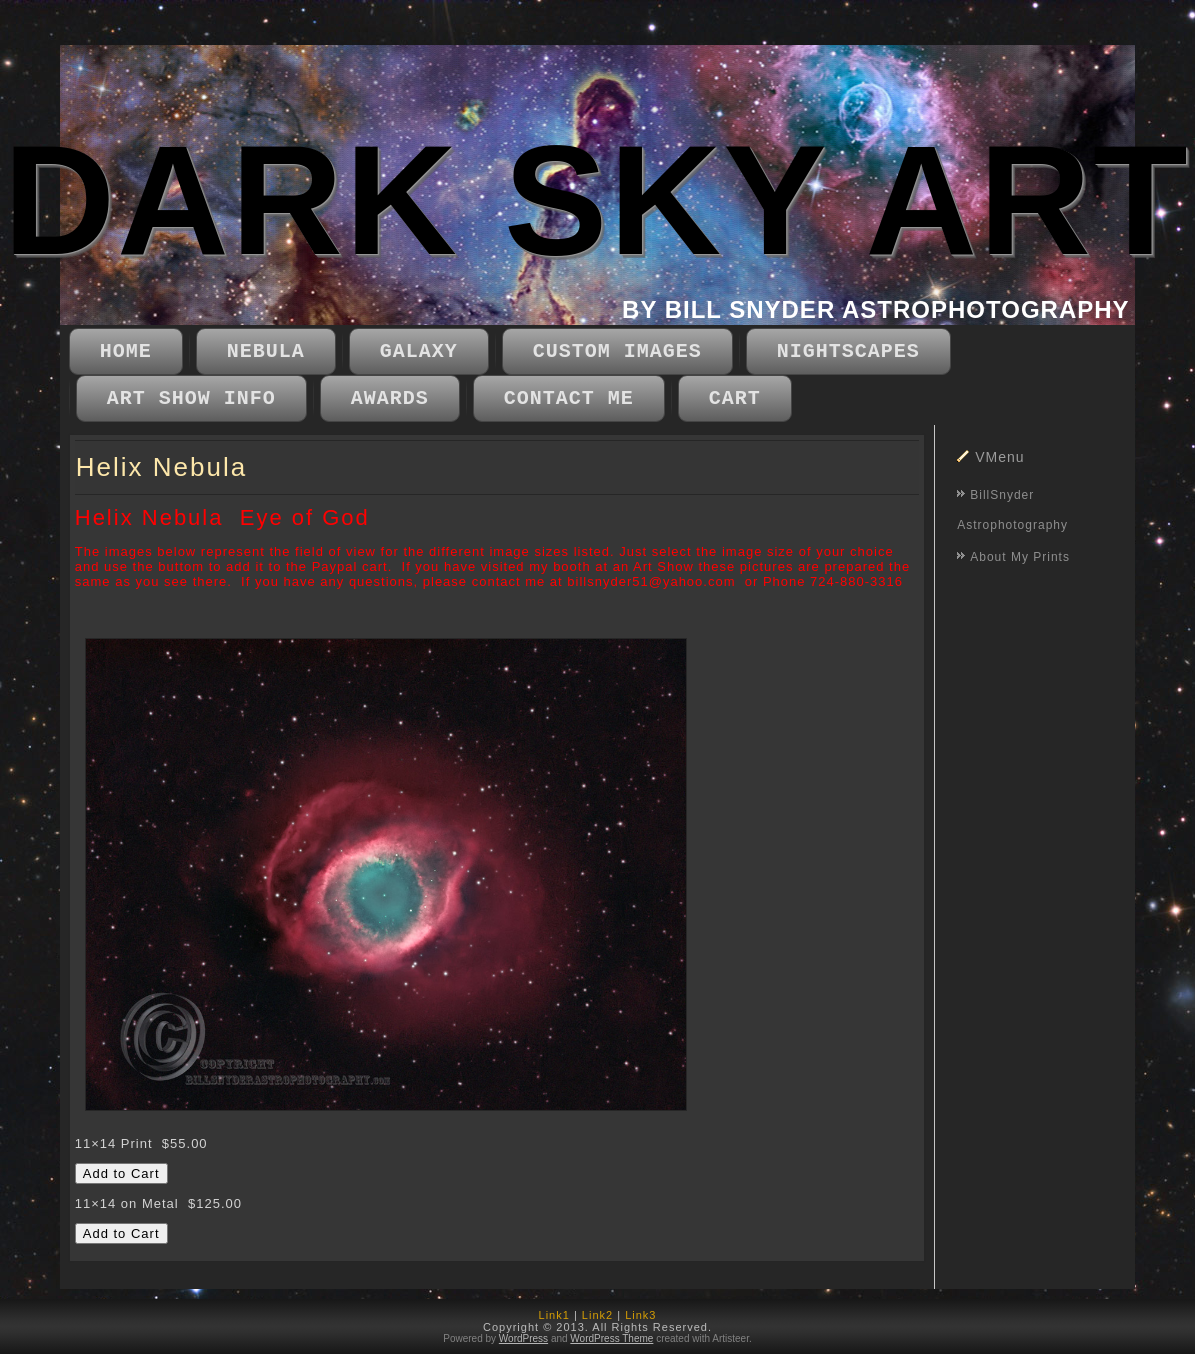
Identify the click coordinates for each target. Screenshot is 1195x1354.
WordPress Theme (611, 1338)
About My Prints (1020, 557)
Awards (390, 398)
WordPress (523, 1338)
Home (126, 351)
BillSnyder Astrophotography (1012, 510)
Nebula (266, 351)
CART (735, 398)
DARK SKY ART (596, 200)
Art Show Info (191, 398)
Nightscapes (848, 351)
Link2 (597, 1315)
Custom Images (617, 351)
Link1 (554, 1315)
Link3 (640, 1315)
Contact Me (569, 398)
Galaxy (419, 351)
